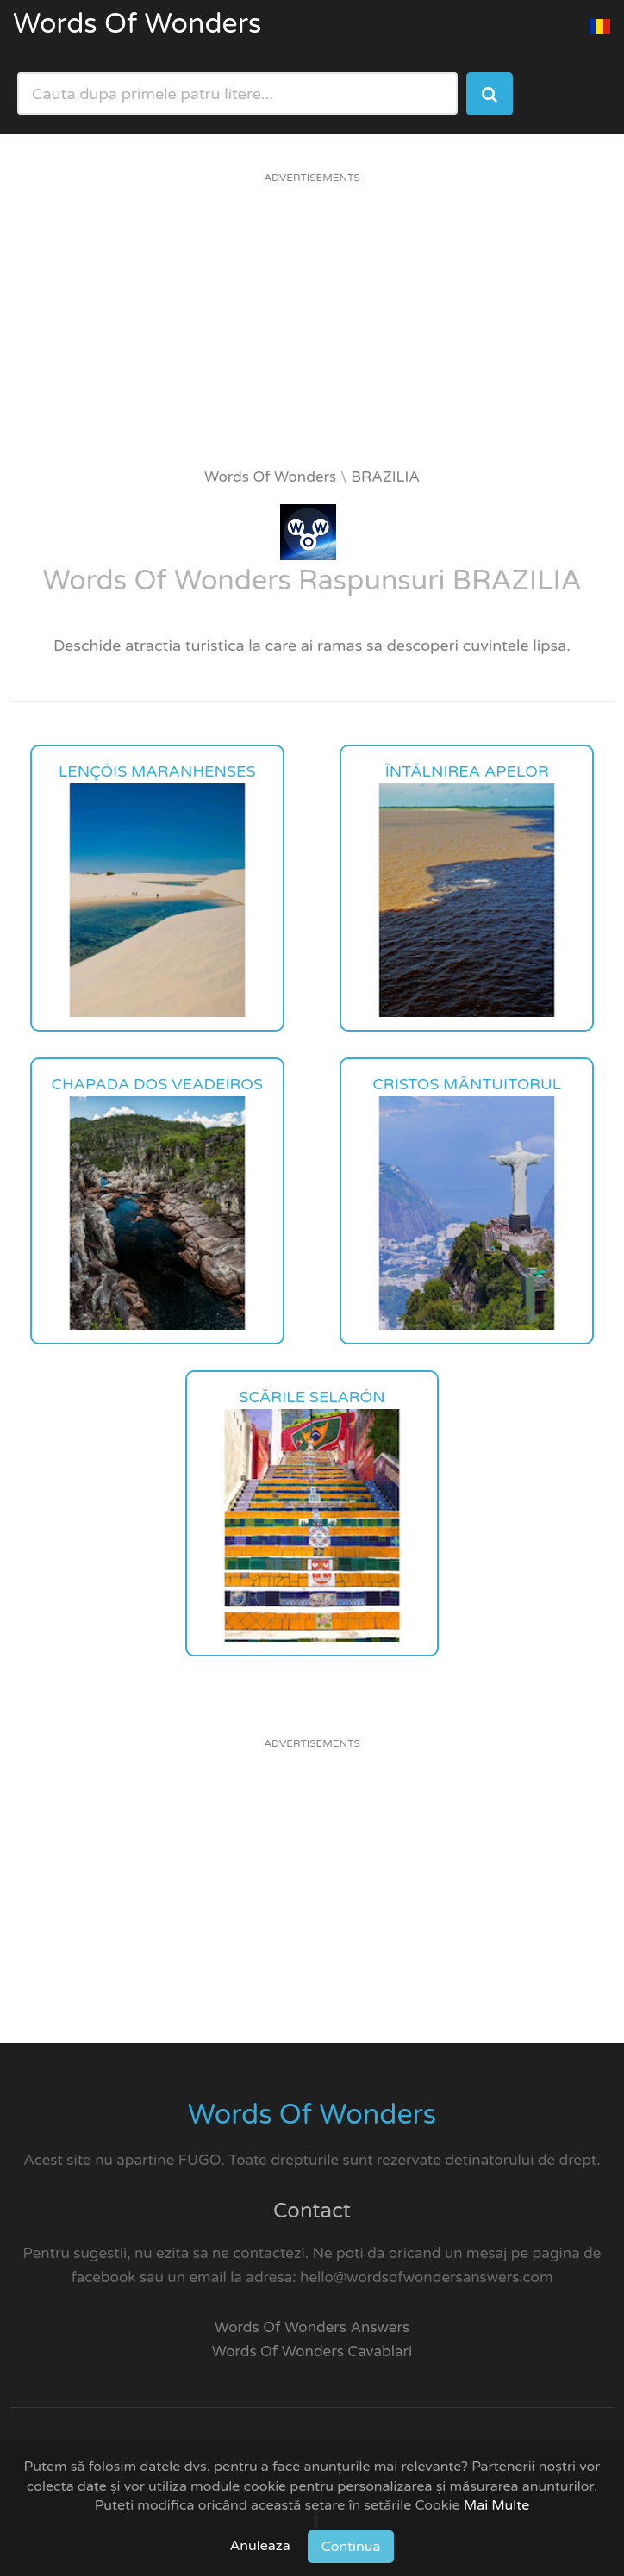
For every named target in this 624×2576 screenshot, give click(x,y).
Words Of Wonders (137, 24)
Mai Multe (497, 2505)
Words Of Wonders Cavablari (312, 2351)
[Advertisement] (312, 330)
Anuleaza (260, 2545)
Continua (351, 2546)
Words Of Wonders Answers (312, 2327)
